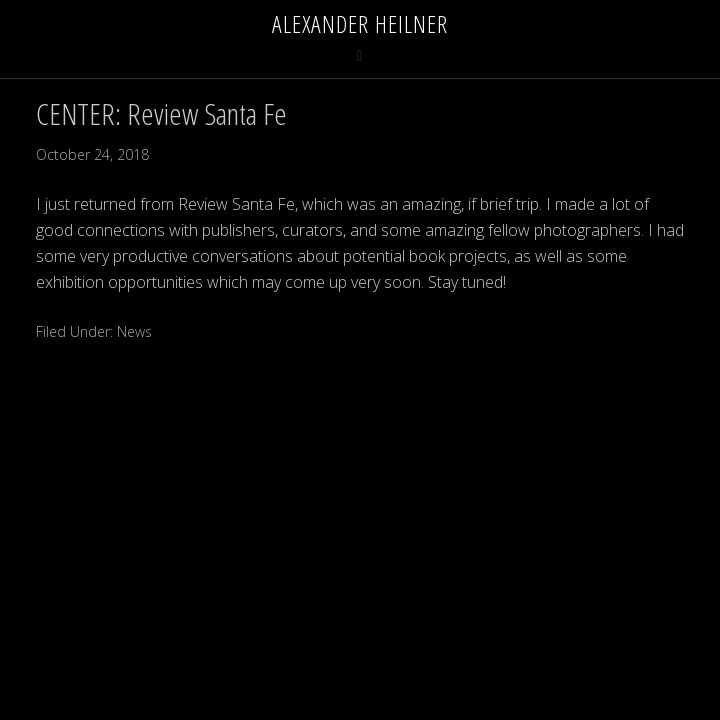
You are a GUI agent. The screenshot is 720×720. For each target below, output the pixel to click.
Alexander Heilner (360, 23)
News (134, 331)
